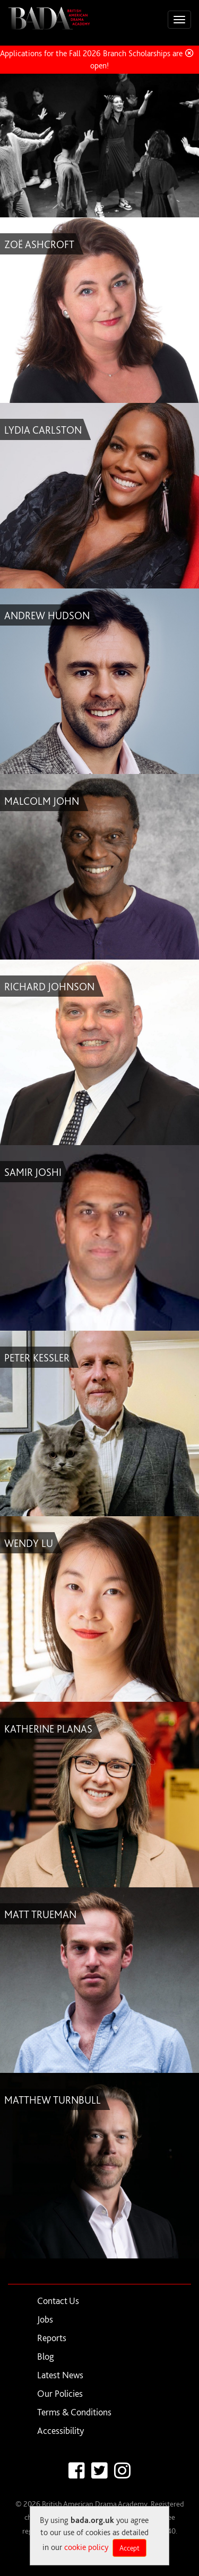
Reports (51, 2337)
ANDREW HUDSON (47, 615)
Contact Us (58, 2300)
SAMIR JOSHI (33, 1172)
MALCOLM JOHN (41, 801)
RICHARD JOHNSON (49, 986)
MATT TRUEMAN (40, 1914)
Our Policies (60, 2393)
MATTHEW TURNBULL (52, 2100)
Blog (45, 2356)
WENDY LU (28, 1543)
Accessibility (60, 2430)
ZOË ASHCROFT (39, 244)
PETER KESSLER (37, 1357)
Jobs (45, 2319)
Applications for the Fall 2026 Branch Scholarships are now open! (99, 59)
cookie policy (86, 2547)
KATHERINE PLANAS (48, 1728)
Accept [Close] (129, 2548)
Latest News (60, 2374)
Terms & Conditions (74, 2411)
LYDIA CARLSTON (43, 430)
